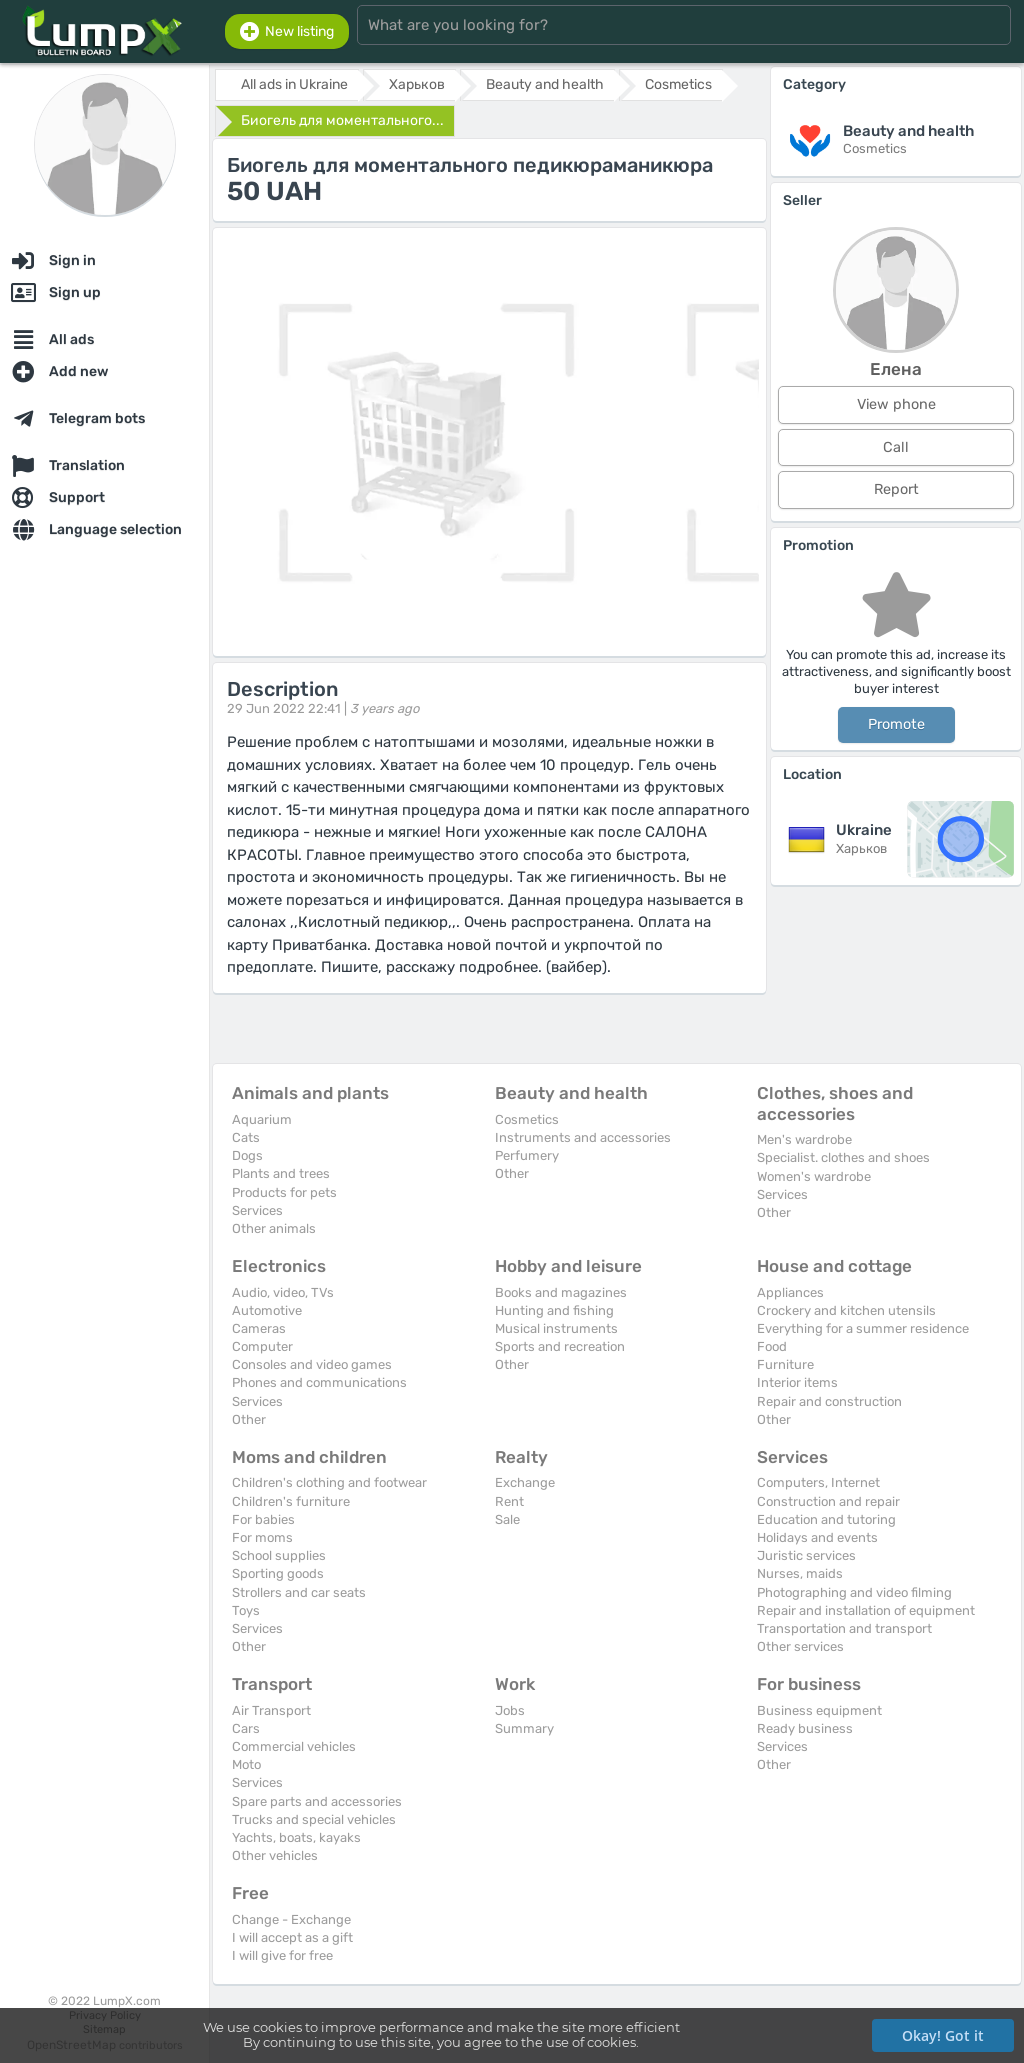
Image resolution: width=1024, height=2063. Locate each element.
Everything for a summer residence (863, 1328)
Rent (509, 1501)
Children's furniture (291, 1501)
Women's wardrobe (814, 1176)
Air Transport (271, 1710)
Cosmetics (527, 1119)
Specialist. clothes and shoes (843, 1157)
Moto (246, 1764)
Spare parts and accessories (317, 1801)
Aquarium (262, 1119)
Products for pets (284, 1192)
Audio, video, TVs (283, 1292)
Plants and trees (281, 1173)
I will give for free (282, 1955)
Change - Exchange (291, 1919)
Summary (524, 1728)
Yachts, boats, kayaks (296, 1837)
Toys (246, 1610)
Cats (246, 1137)
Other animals (274, 1228)
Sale (507, 1519)
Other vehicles (275, 1855)
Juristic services (806, 1555)
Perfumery (527, 1155)
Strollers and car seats (299, 1592)
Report (896, 489)
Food (772, 1346)
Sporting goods (278, 1573)
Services (257, 1210)
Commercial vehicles (294, 1746)
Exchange (525, 1482)
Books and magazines (561, 1292)
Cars (246, 1728)
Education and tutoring (826, 1519)
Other (512, 1173)
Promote (896, 724)
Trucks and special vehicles (314, 1819)
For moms (262, 1537)
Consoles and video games (312, 1364)
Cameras (259, 1328)
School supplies (279, 1555)
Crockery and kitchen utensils (846, 1310)
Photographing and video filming (854, 1592)
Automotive (267, 1310)
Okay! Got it (943, 2035)
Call (896, 447)
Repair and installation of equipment (866, 1610)
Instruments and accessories (583, 1137)
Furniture (785, 1364)
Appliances (790, 1292)
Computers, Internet (818, 1482)
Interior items (797, 1382)
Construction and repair (828, 1501)
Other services (800, 1646)
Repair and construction (829, 1401)
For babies (263, 1519)
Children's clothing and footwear (329, 1482)
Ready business (805, 1728)
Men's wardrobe (804, 1139)
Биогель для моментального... (342, 120)
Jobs (510, 1710)
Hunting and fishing (554, 1310)
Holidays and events (817, 1537)
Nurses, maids (800, 1573)
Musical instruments (556, 1328)
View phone (896, 404)
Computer (262, 1346)
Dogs (247, 1155)
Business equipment (819, 1710)
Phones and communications (319, 1382)
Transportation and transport (844, 1628)
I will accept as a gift (292, 1937)
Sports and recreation (560, 1346)
